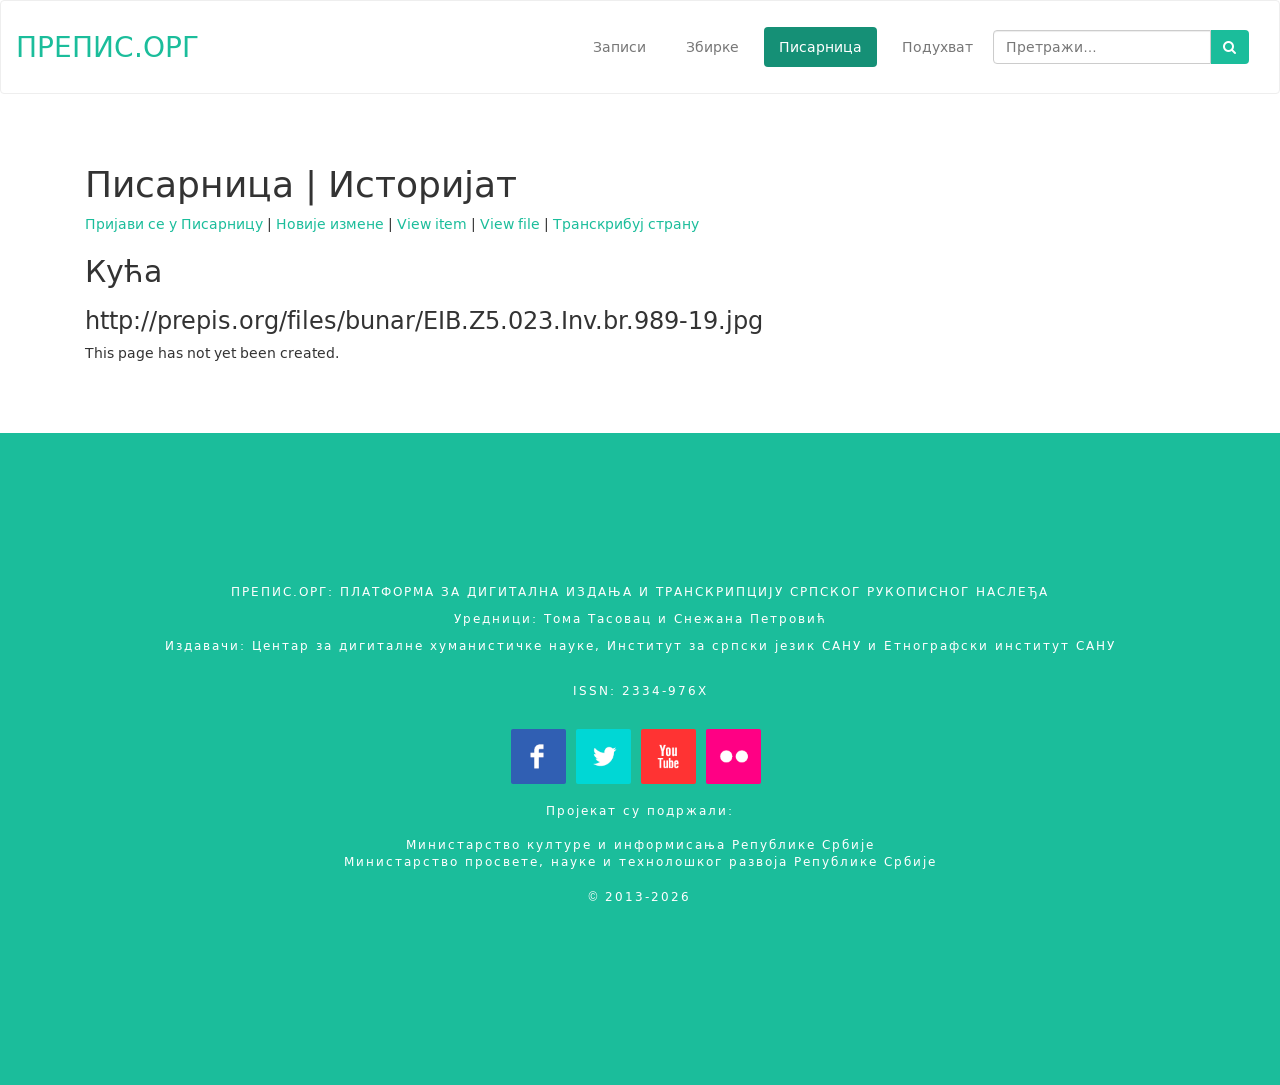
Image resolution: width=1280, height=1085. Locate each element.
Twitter (603, 756)
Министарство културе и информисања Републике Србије (640, 844)
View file (510, 224)
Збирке (712, 47)
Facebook (538, 756)
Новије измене (330, 224)
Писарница (820, 47)
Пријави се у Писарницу (174, 224)
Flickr (733, 756)
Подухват (937, 47)
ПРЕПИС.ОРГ (107, 46)
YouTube (668, 756)
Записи (619, 47)
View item (432, 224)
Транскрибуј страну (626, 224)
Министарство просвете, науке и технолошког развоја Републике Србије (640, 861)
